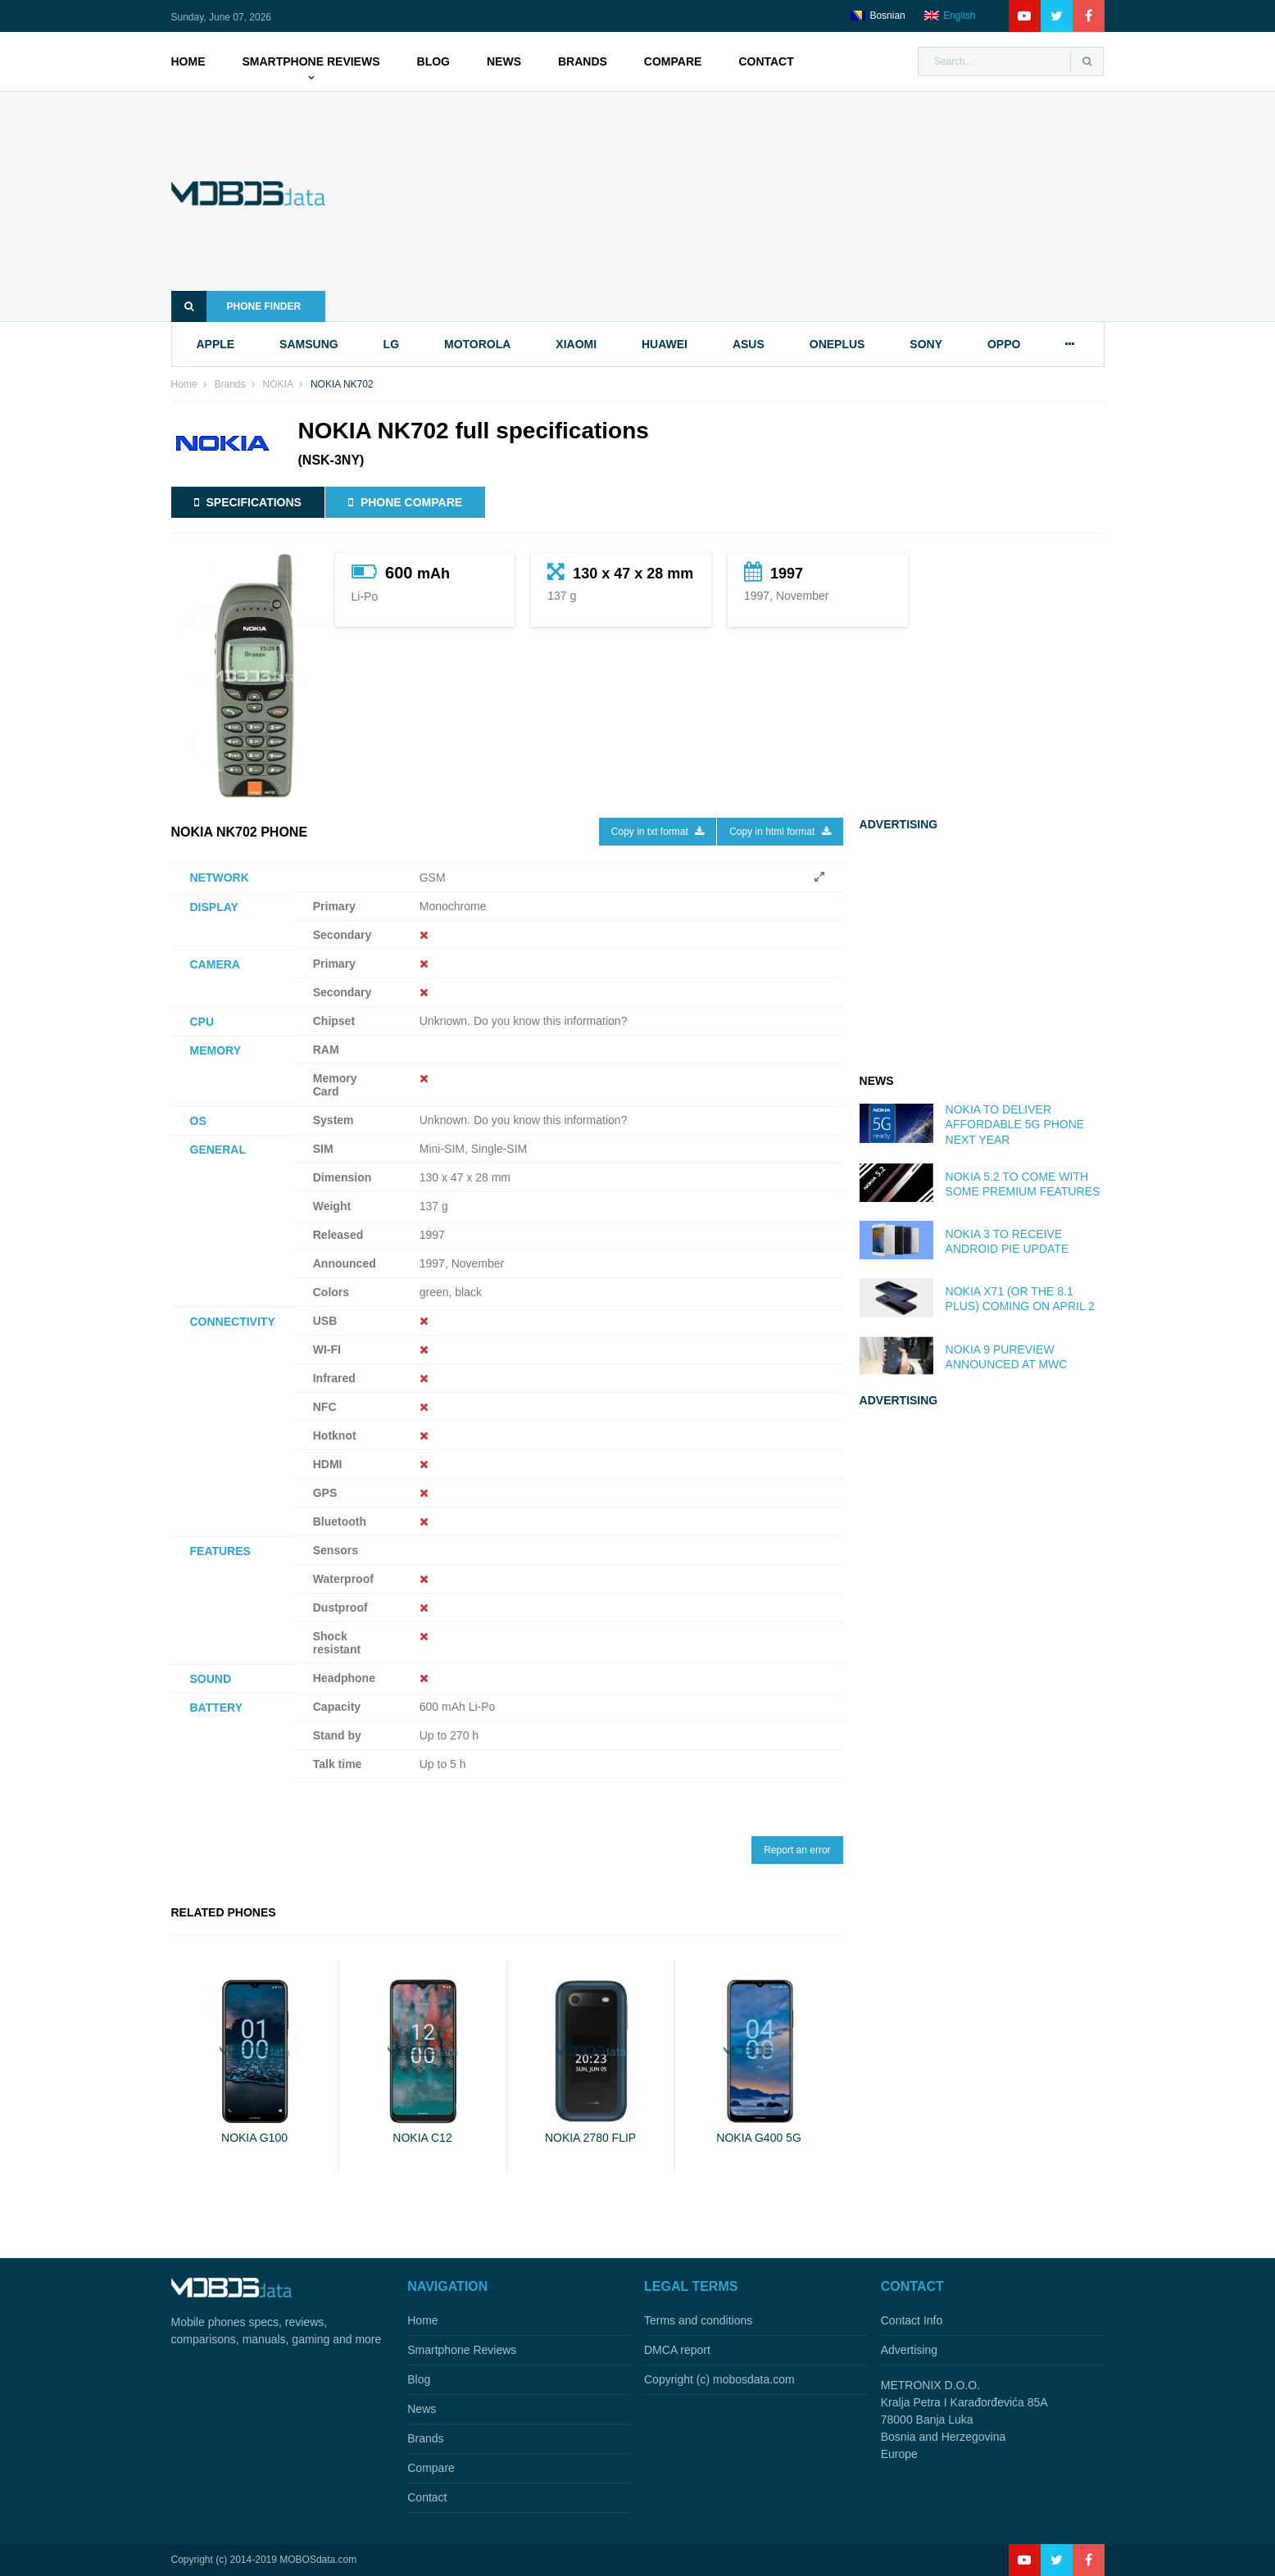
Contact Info (912, 2320)
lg (391, 344)
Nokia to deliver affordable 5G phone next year (1015, 1124)
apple (216, 344)
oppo (1003, 344)
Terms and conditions (698, 2320)
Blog (433, 61)
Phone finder (236, 306)
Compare (673, 61)
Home (188, 61)
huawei (664, 344)
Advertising (909, 2349)
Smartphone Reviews (311, 61)
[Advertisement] (739, 206)
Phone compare (405, 502)
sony (926, 344)
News (504, 61)
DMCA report (677, 2349)
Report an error (797, 1850)
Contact (765, 61)
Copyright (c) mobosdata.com (719, 2379)
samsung (308, 344)
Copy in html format (779, 831)
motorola (477, 344)
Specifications (248, 502)
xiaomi (576, 344)
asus (749, 344)
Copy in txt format (657, 831)
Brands (582, 61)
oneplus (837, 344)
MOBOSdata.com (317, 2559)
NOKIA (278, 384)
